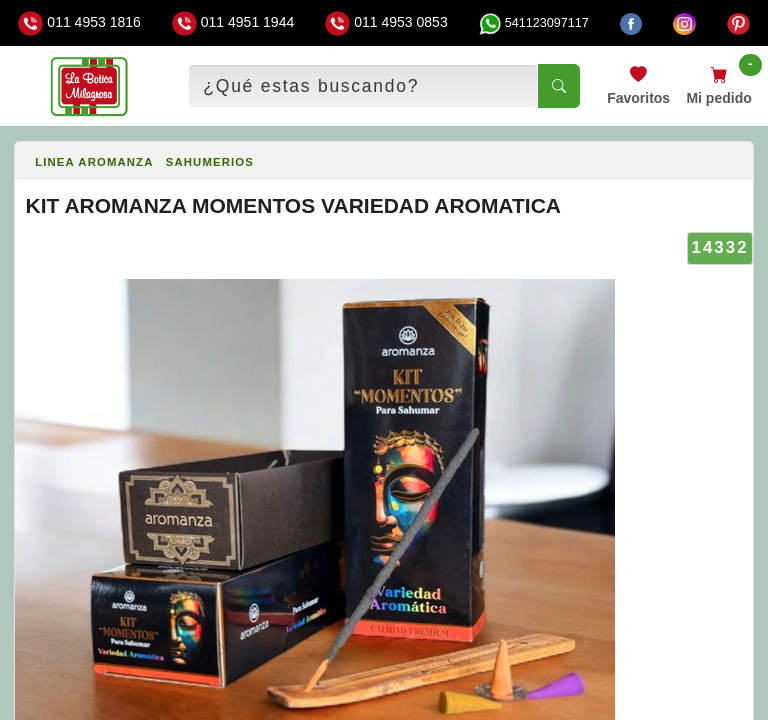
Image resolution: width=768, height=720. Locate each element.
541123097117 (534, 23)
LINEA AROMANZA (94, 162)
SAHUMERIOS (210, 162)
